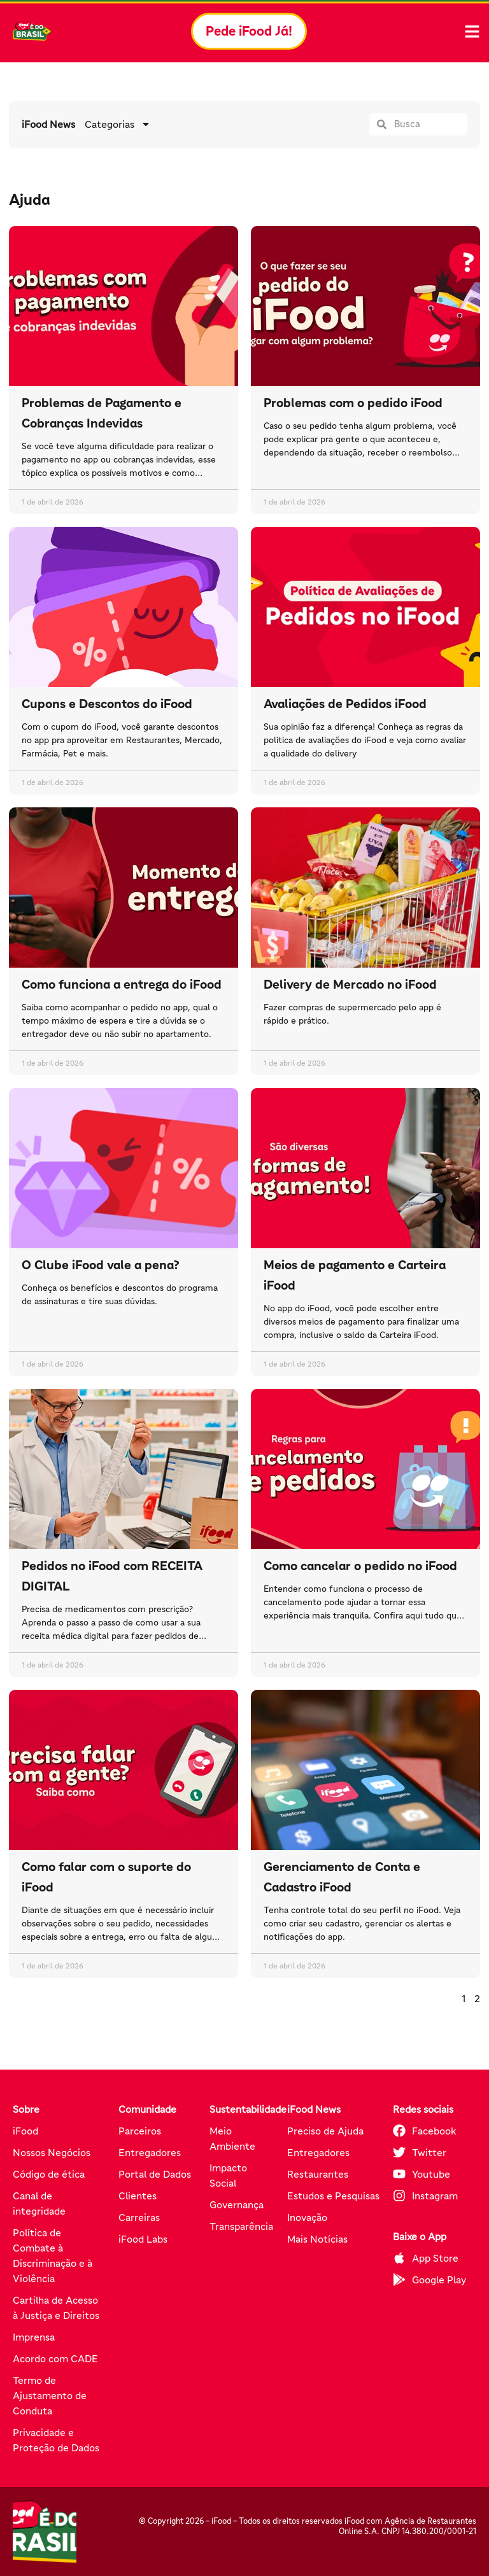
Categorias (118, 124)
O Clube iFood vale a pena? (101, 1265)
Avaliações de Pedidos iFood (345, 704)
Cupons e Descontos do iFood (107, 704)
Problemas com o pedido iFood (353, 403)
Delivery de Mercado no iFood (350, 984)
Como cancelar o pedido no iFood (360, 1566)
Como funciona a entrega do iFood (122, 984)
